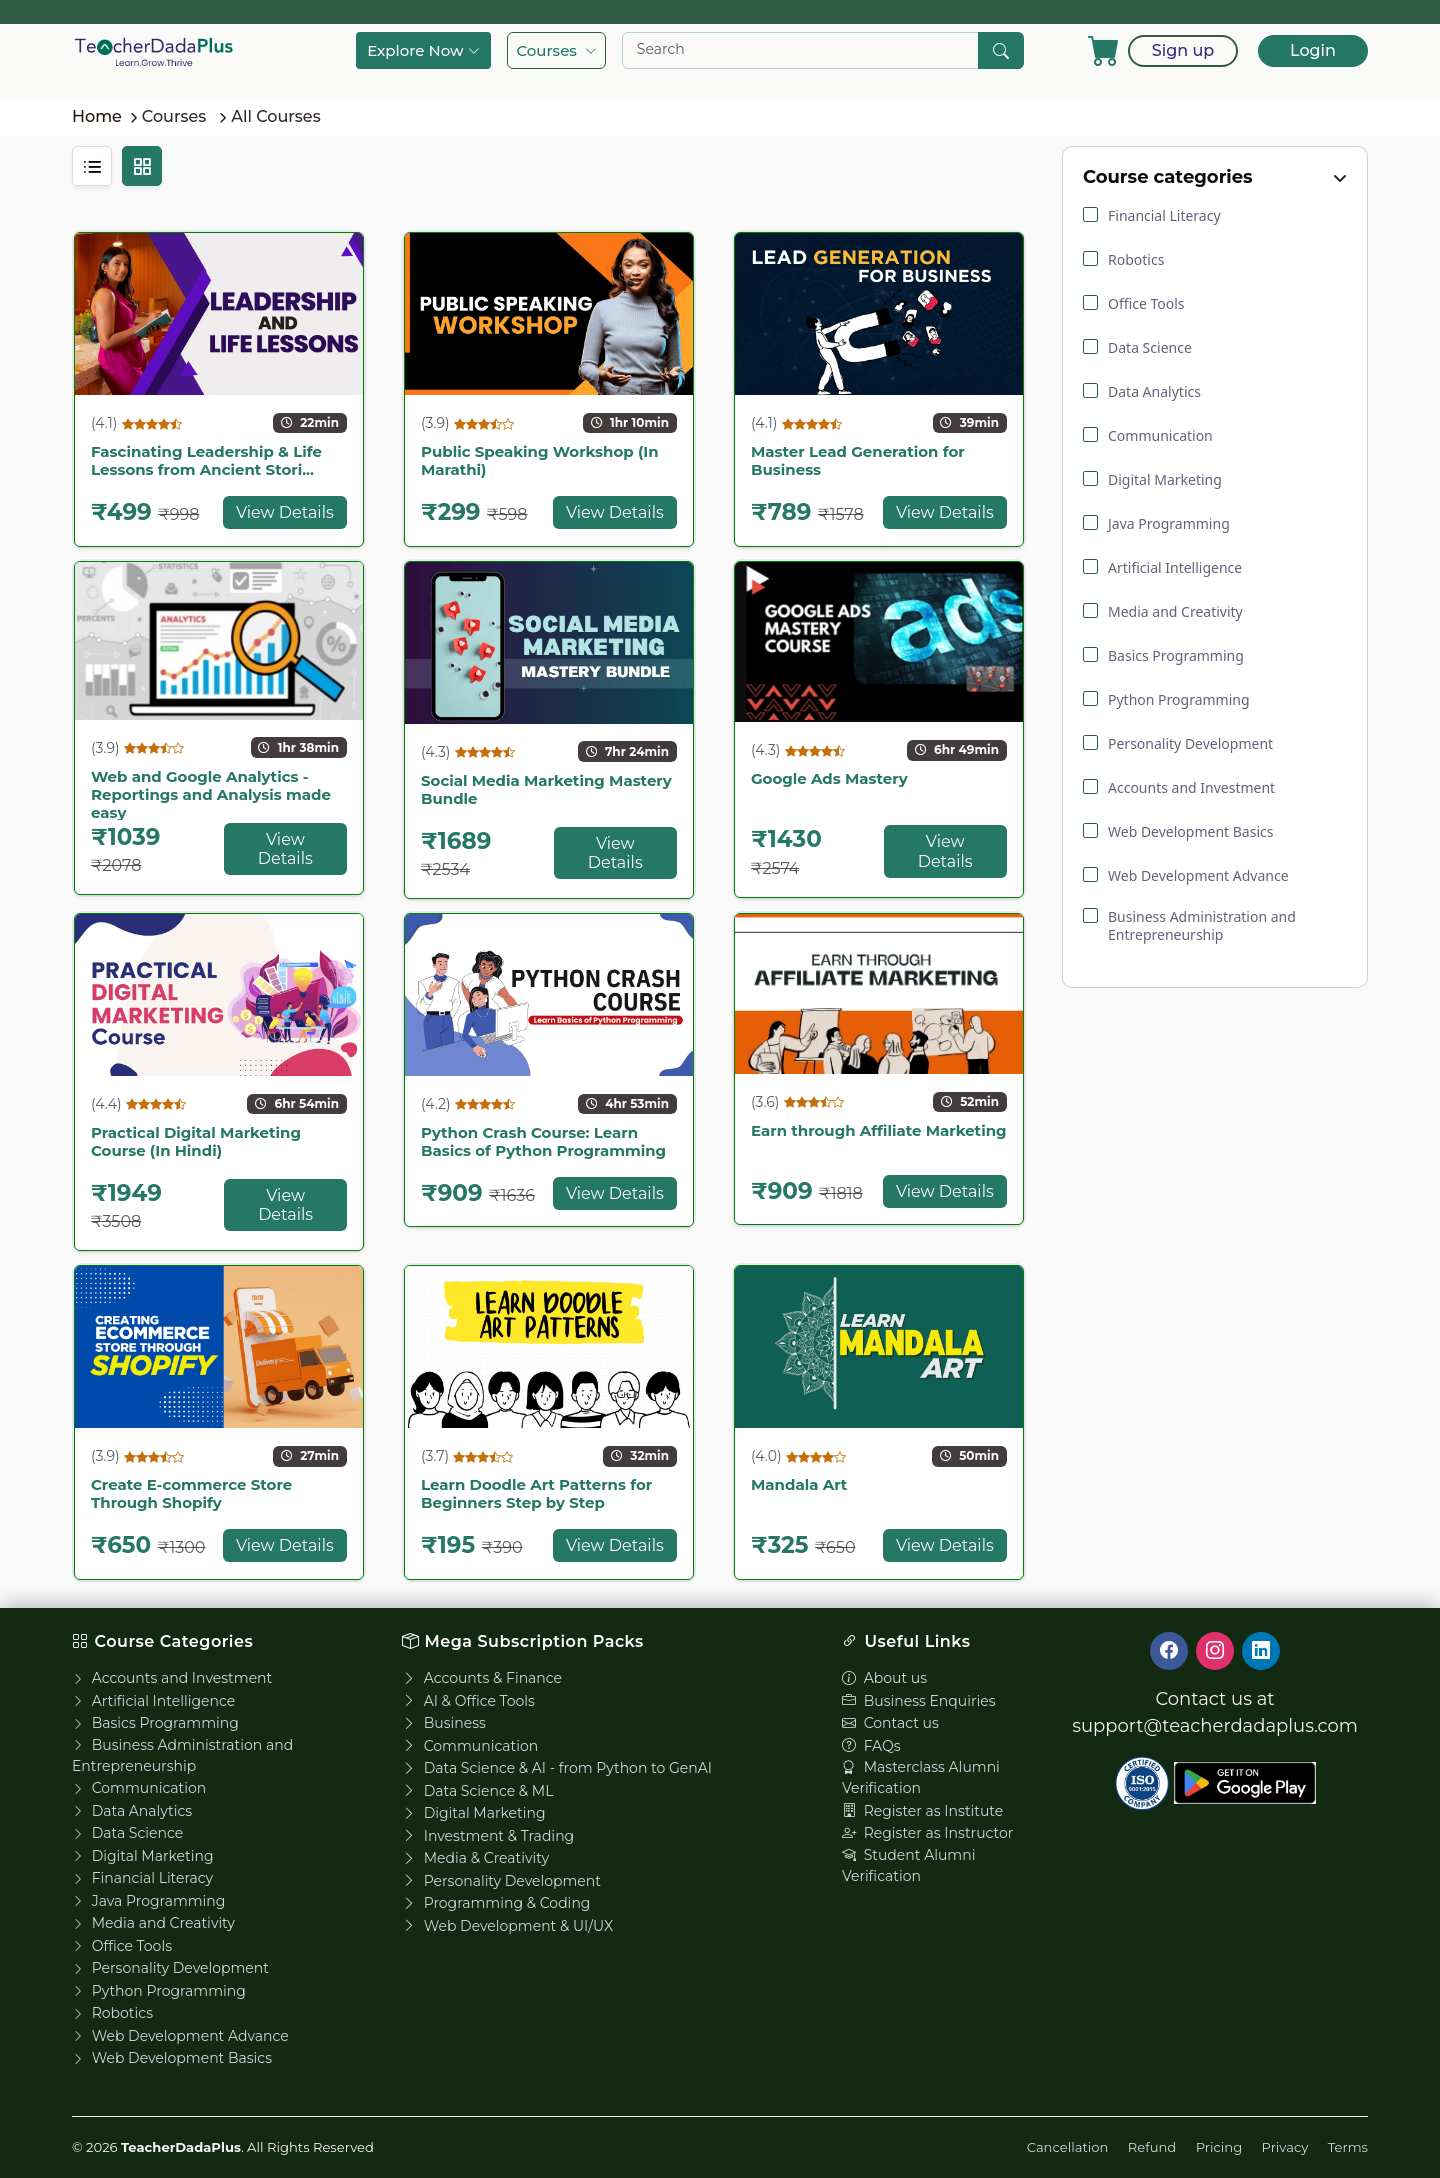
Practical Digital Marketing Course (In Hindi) (196, 1141)
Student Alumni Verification (908, 1865)
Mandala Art (799, 1484)
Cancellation (1068, 2147)
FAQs (871, 1746)
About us (884, 1678)
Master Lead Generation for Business (858, 460)
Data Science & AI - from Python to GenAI (557, 1768)
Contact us (890, 1723)
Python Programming (159, 1991)
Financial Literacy (142, 1878)
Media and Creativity (153, 1923)
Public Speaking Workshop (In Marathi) (540, 460)
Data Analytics (132, 1811)
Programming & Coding (496, 1903)
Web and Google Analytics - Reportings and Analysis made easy (211, 794)
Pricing (1219, 2147)
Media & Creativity (475, 1858)
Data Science (127, 1833)
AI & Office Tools (468, 1701)
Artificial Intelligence (153, 1701)
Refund (1152, 2147)
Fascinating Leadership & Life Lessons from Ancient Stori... (206, 460)
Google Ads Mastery (829, 778)
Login (1313, 50)
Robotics (112, 2013)
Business (444, 1723)
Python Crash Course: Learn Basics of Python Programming (543, 1141)
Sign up (1183, 50)
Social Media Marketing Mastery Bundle (546, 789)
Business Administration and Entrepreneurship (182, 1755)
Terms (1348, 2147)
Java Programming (148, 1901)
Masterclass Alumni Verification (921, 1777)
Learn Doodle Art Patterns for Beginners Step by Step (536, 1493)
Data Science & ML (477, 1791)
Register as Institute (922, 1811)
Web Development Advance (180, 2036)
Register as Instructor (927, 1833)
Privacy (1285, 2147)
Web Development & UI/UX (507, 1926)
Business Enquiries (919, 1701)
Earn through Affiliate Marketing (879, 1130)
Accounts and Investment (172, 1678)
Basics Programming (155, 1723)
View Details (285, 512)
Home (97, 116)
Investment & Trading (488, 1836)
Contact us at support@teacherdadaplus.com (1215, 1712)
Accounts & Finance (482, 1678)
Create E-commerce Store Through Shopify (191, 1493)
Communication (139, 1788)
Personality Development (170, 1968)
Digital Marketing (143, 1856)
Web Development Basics (172, 2058)
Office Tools (122, 1946)
